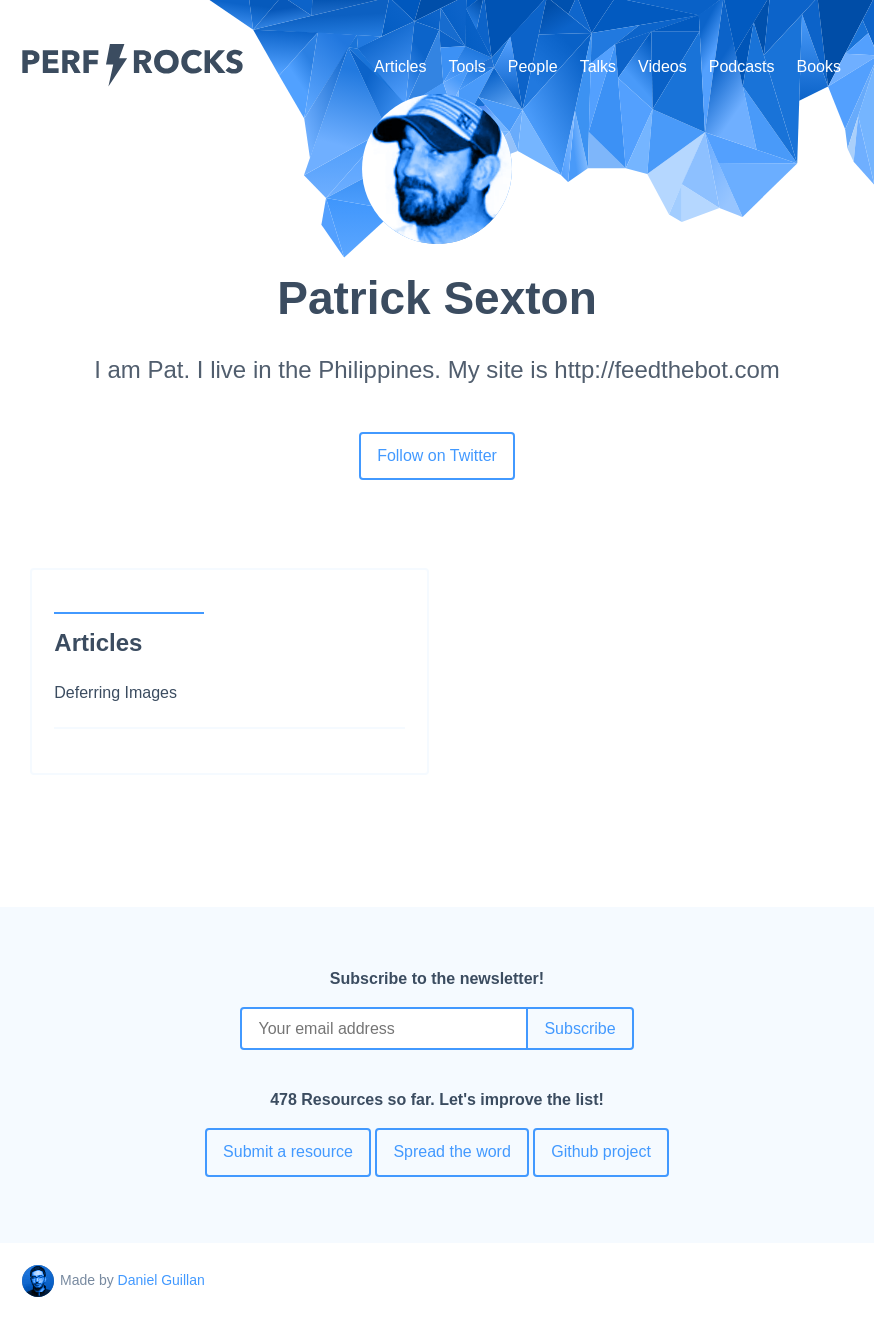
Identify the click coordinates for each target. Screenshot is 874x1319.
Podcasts (742, 66)
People (533, 66)
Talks (598, 66)
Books (819, 66)
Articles (400, 66)
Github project (601, 1151)
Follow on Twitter (437, 455)
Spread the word (451, 1151)
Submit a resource (288, 1151)
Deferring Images (115, 692)
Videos (662, 66)
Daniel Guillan (161, 1280)
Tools (466, 66)
